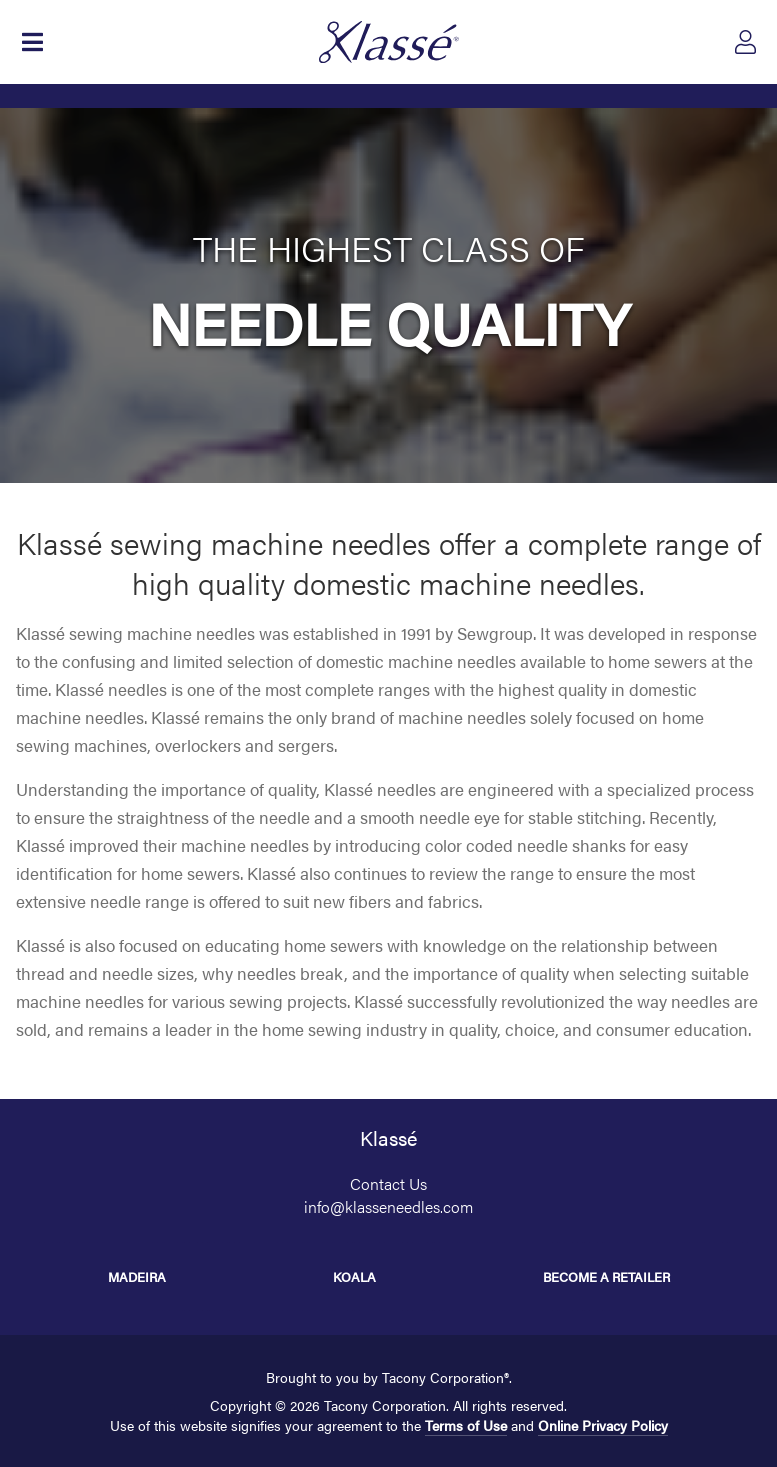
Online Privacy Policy (603, 1425)
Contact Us (388, 1183)
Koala (354, 1276)
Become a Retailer (606, 1276)
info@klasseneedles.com (388, 1206)
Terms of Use (466, 1425)
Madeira (137, 1276)
